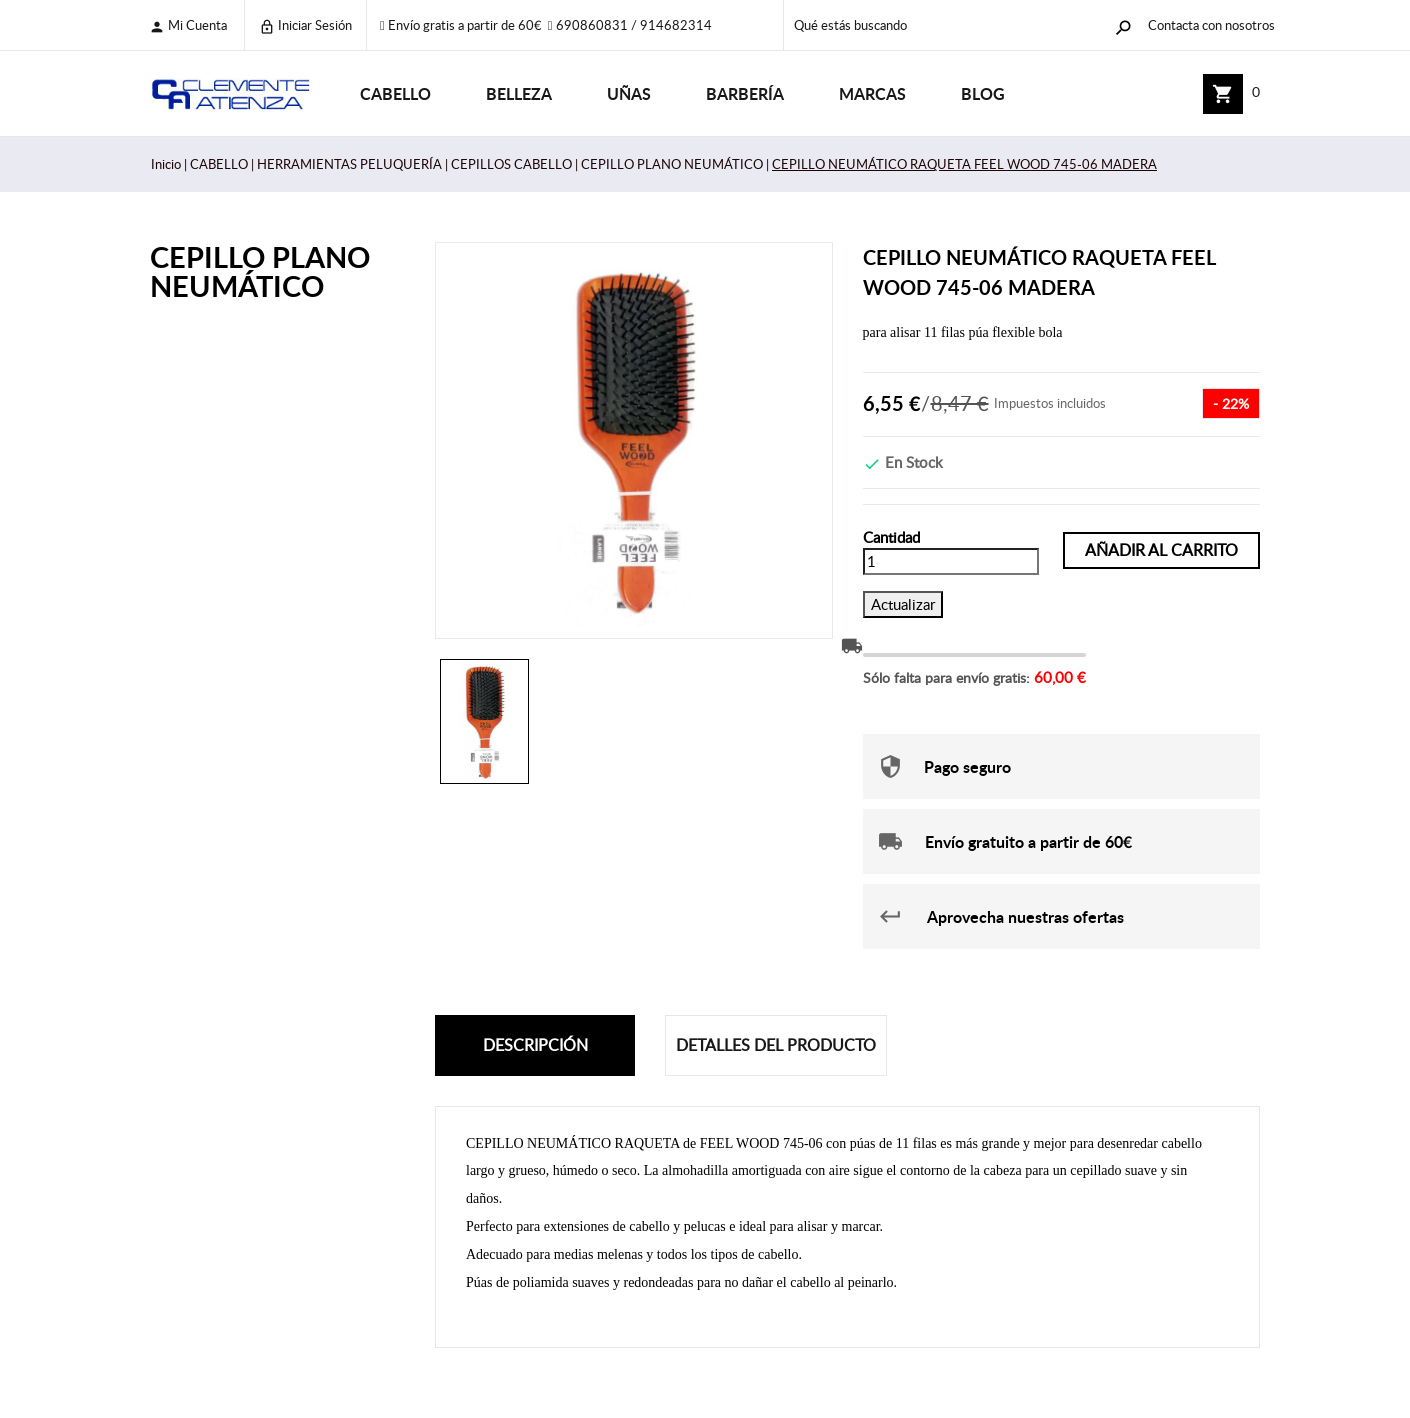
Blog (983, 93)
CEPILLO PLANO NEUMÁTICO (260, 271)
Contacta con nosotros (1211, 25)
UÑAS (629, 93)
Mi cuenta (188, 25)
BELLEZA (519, 93)
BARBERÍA (745, 93)
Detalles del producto (776, 1045)
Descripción (535, 1045)
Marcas (872, 93)
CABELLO (395, 93)
